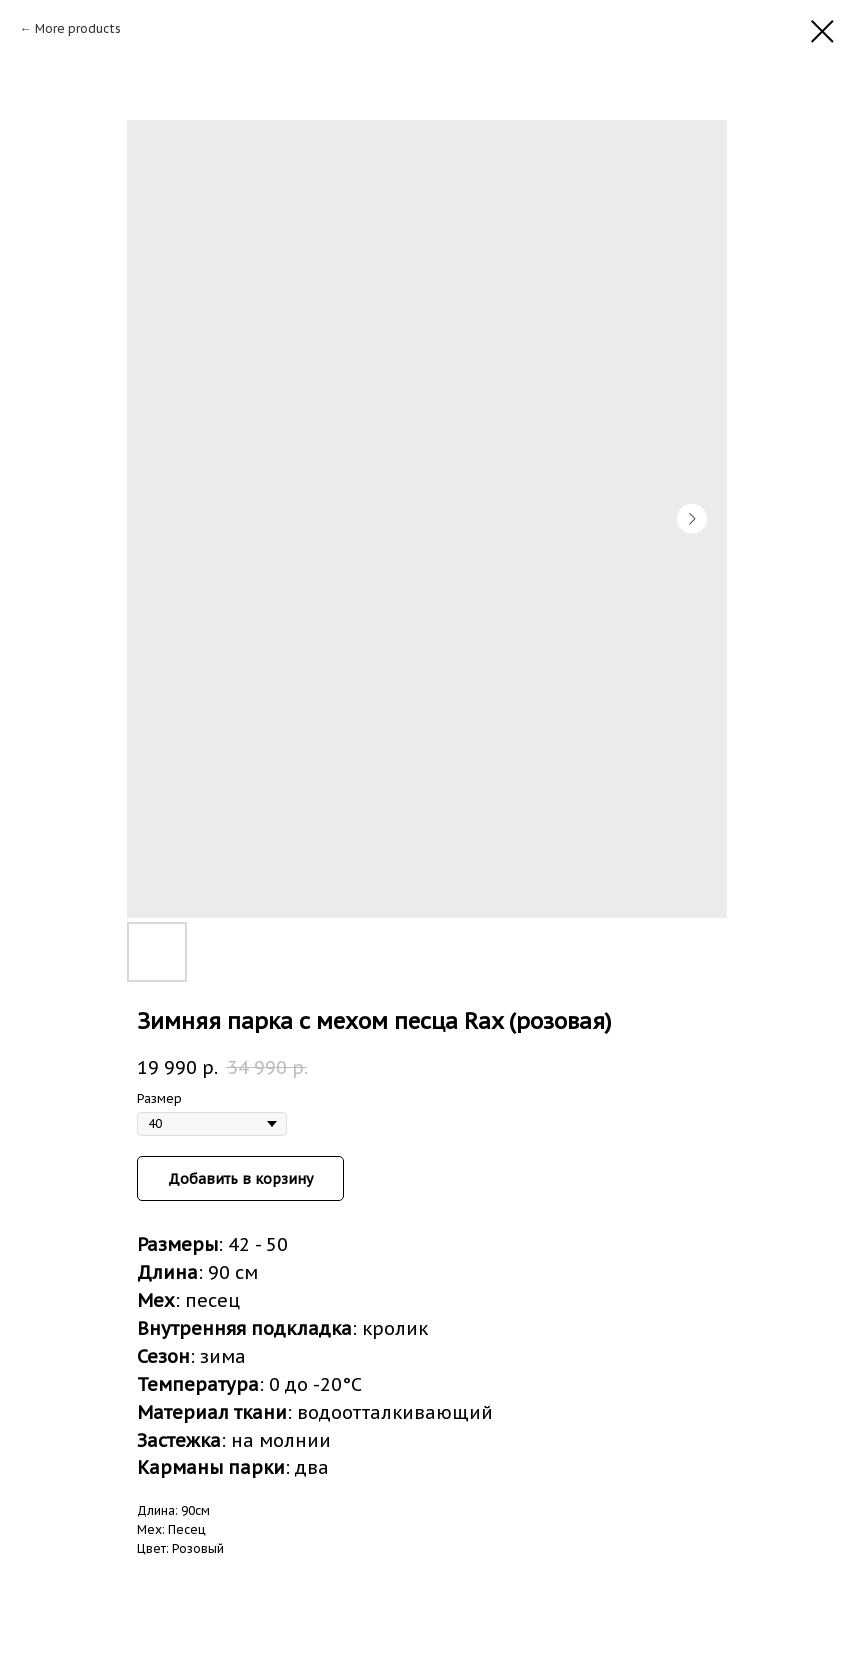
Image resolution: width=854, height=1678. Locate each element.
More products (78, 28)
